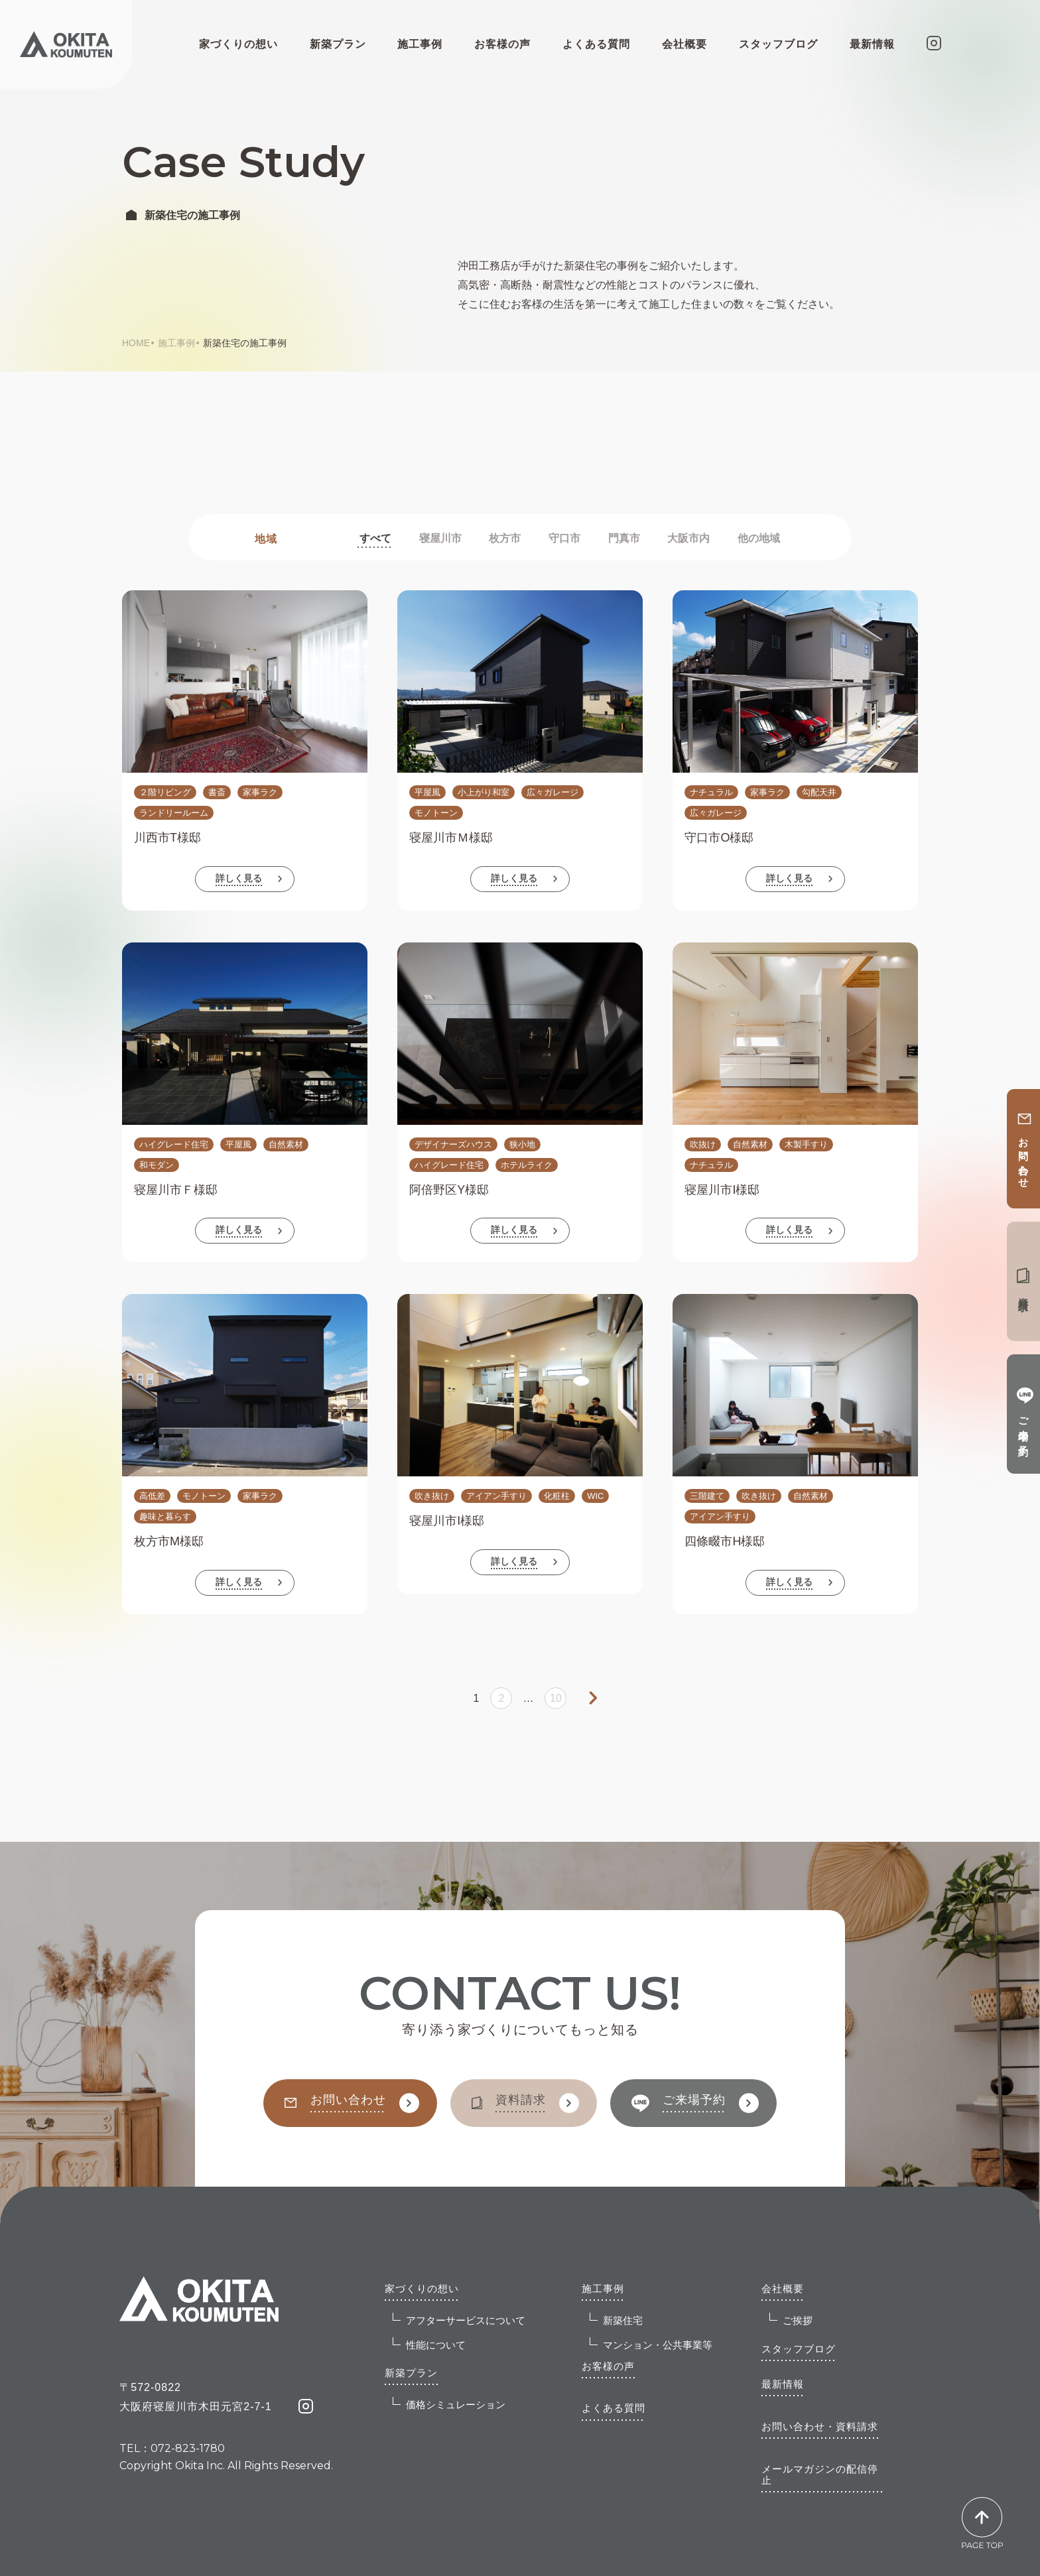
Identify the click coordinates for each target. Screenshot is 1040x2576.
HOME (136, 343)
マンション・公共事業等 (651, 2344)
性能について (429, 2344)
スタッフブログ (778, 44)
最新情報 (872, 44)
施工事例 (176, 343)
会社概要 (782, 2288)
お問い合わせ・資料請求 (819, 2426)
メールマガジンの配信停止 (819, 2474)
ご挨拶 (790, 2319)
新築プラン (411, 2372)
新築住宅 (616, 2319)
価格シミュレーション (449, 2403)
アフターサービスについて (459, 2319)
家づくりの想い (422, 2288)
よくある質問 (596, 44)
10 (556, 1698)
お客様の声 (502, 44)
